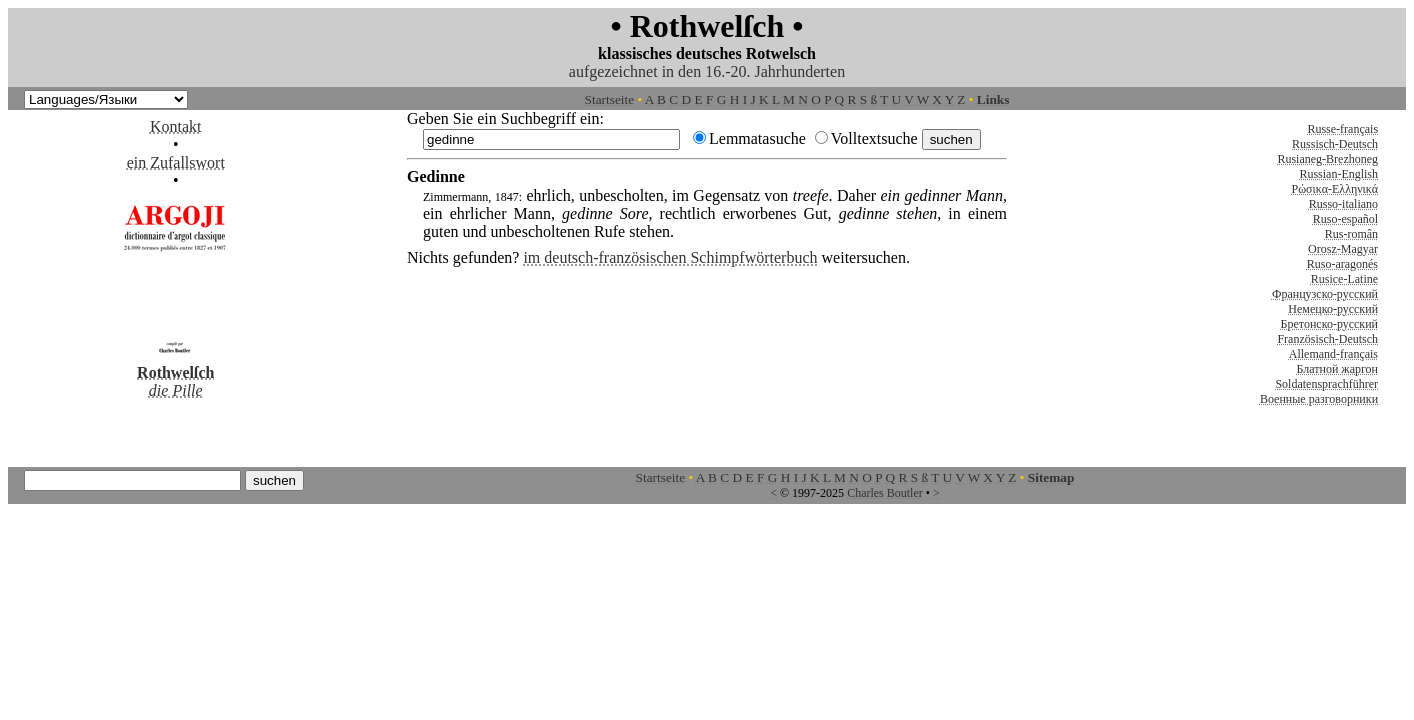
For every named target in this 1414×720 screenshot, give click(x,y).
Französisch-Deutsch (1327, 339)
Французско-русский (1325, 294)
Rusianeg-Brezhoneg (1327, 159)
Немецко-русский (1333, 309)
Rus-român (1351, 234)
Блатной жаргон (1338, 369)
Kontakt (176, 126)
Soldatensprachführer (1326, 384)
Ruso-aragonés (1342, 264)
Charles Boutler (885, 493)
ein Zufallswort (176, 162)
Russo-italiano (1343, 204)
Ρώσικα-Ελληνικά (1335, 189)
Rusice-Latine (1344, 279)
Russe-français (1342, 129)
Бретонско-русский (1329, 324)
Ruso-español (1345, 219)
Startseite (610, 99)
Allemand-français (1333, 354)
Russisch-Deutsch (1335, 144)
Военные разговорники (1319, 399)
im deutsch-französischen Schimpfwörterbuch (670, 257)
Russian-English (1338, 174)
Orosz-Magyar (1343, 249)
